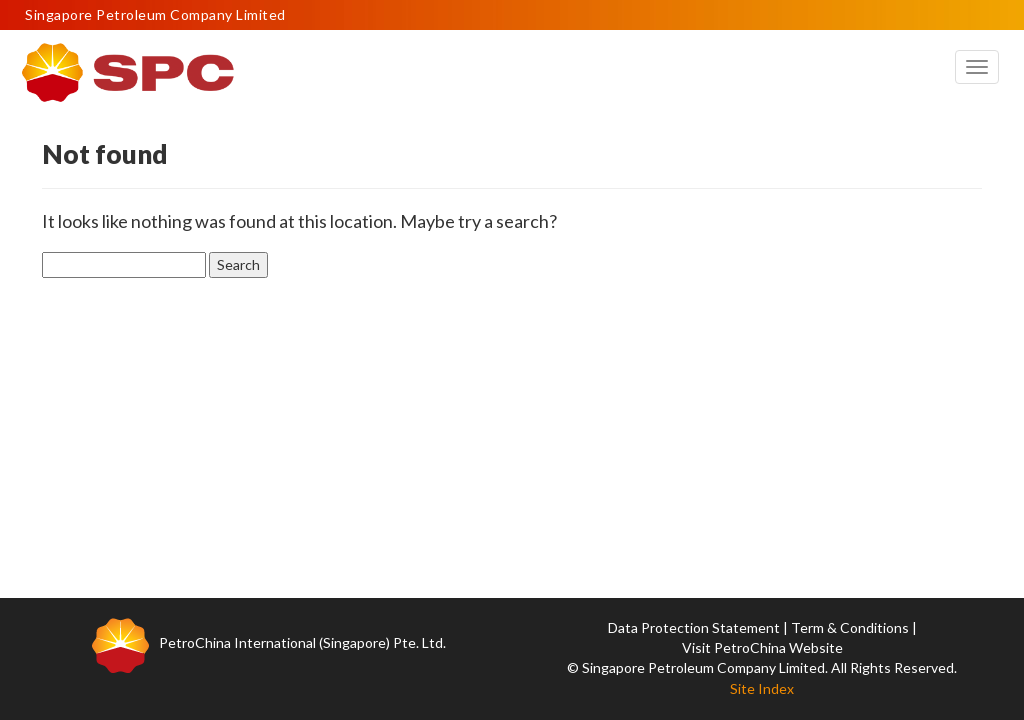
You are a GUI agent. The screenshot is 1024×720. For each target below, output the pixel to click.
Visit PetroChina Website (762, 647)
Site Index (762, 688)
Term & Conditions (850, 627)
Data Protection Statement (694, 627)
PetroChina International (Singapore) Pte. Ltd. (302, 642)
